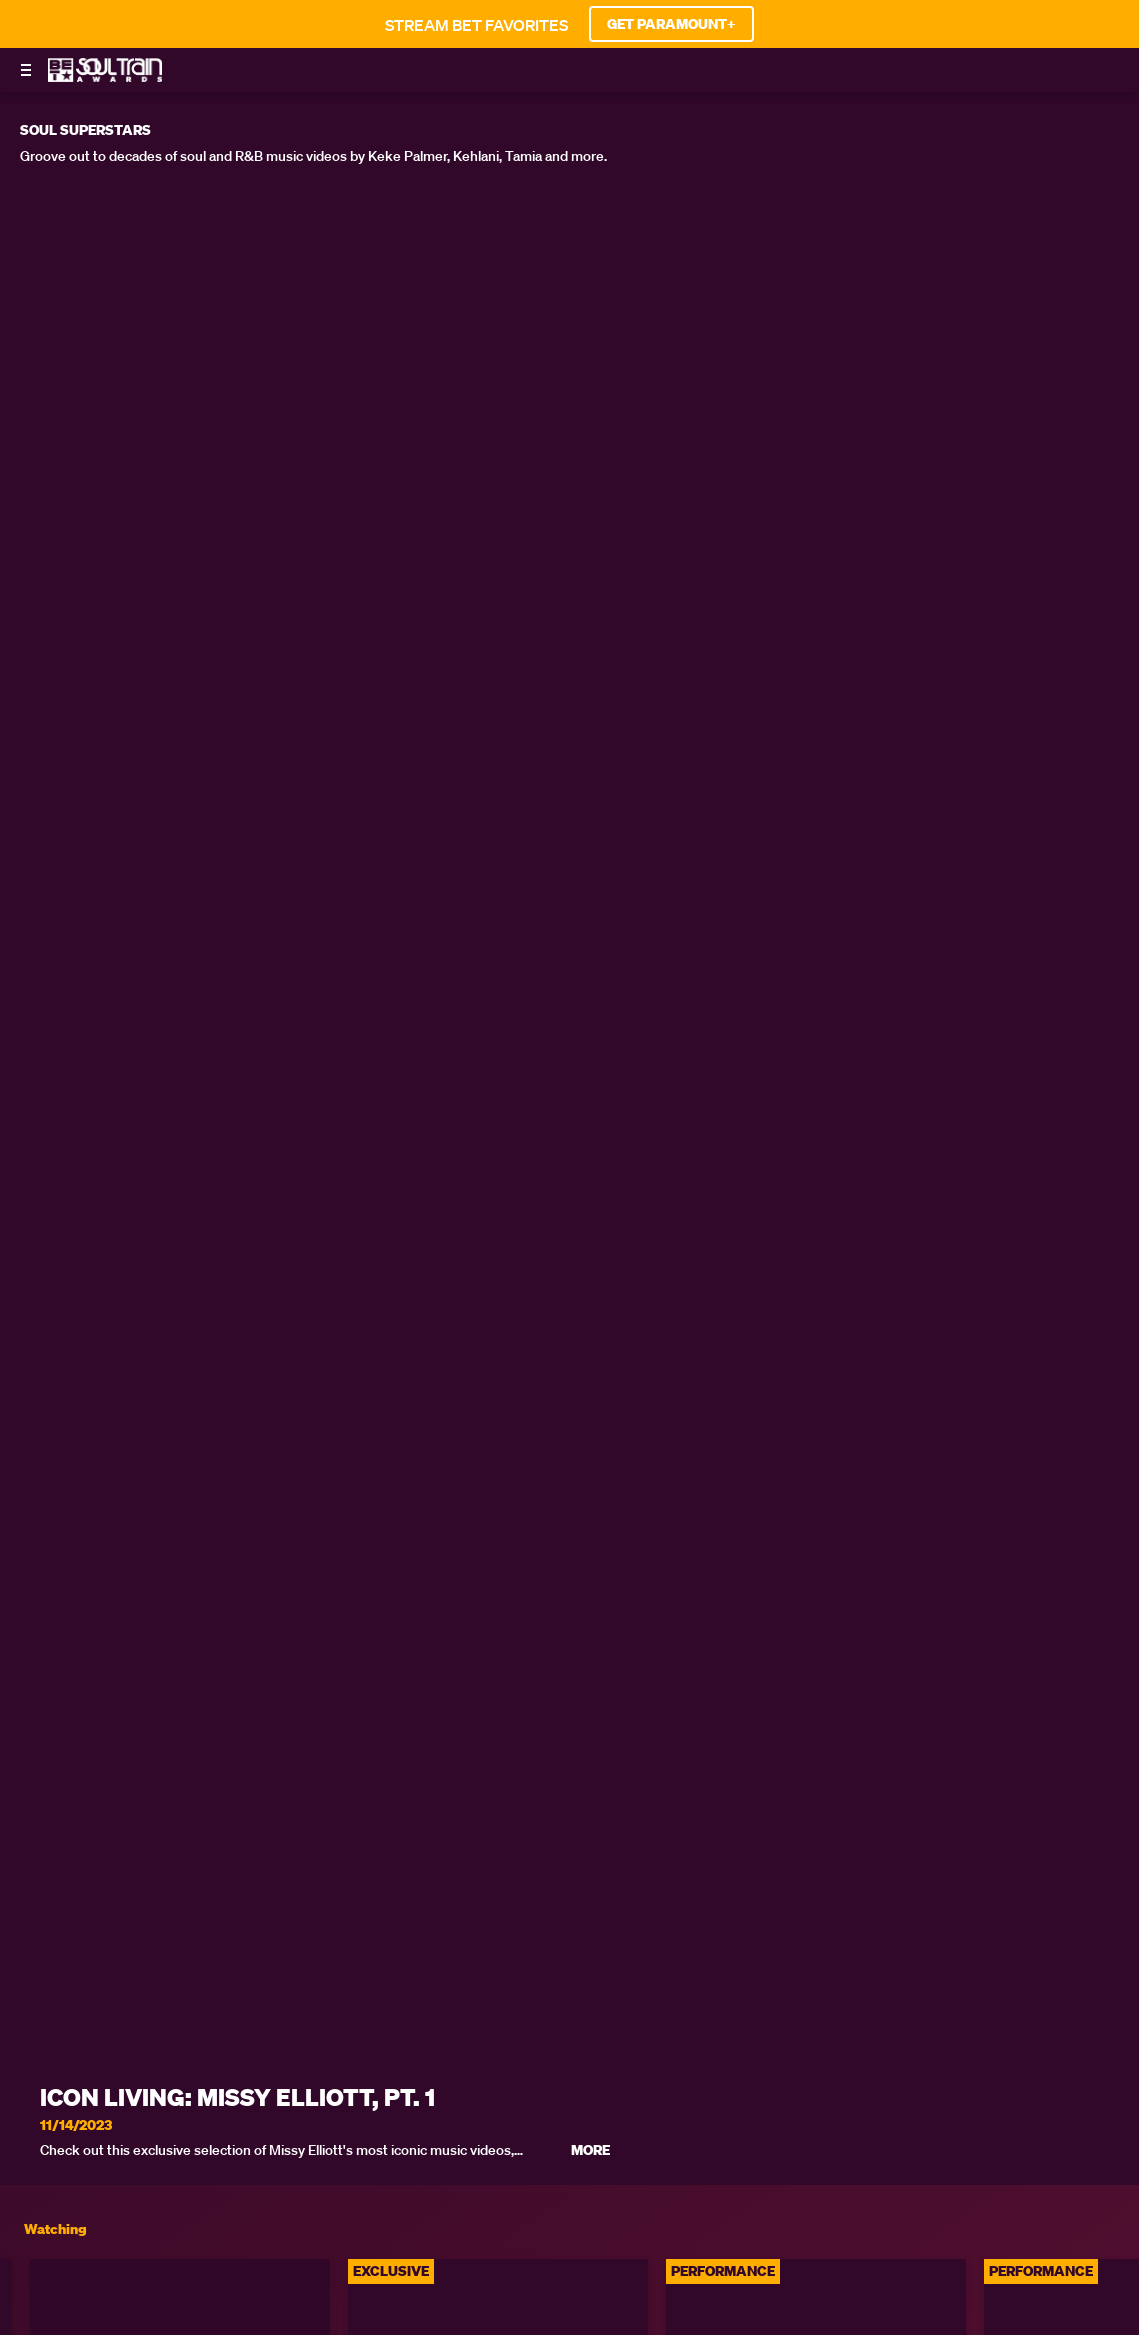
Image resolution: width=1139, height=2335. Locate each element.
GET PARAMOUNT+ (671, 24)
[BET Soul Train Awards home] (105, 76)
